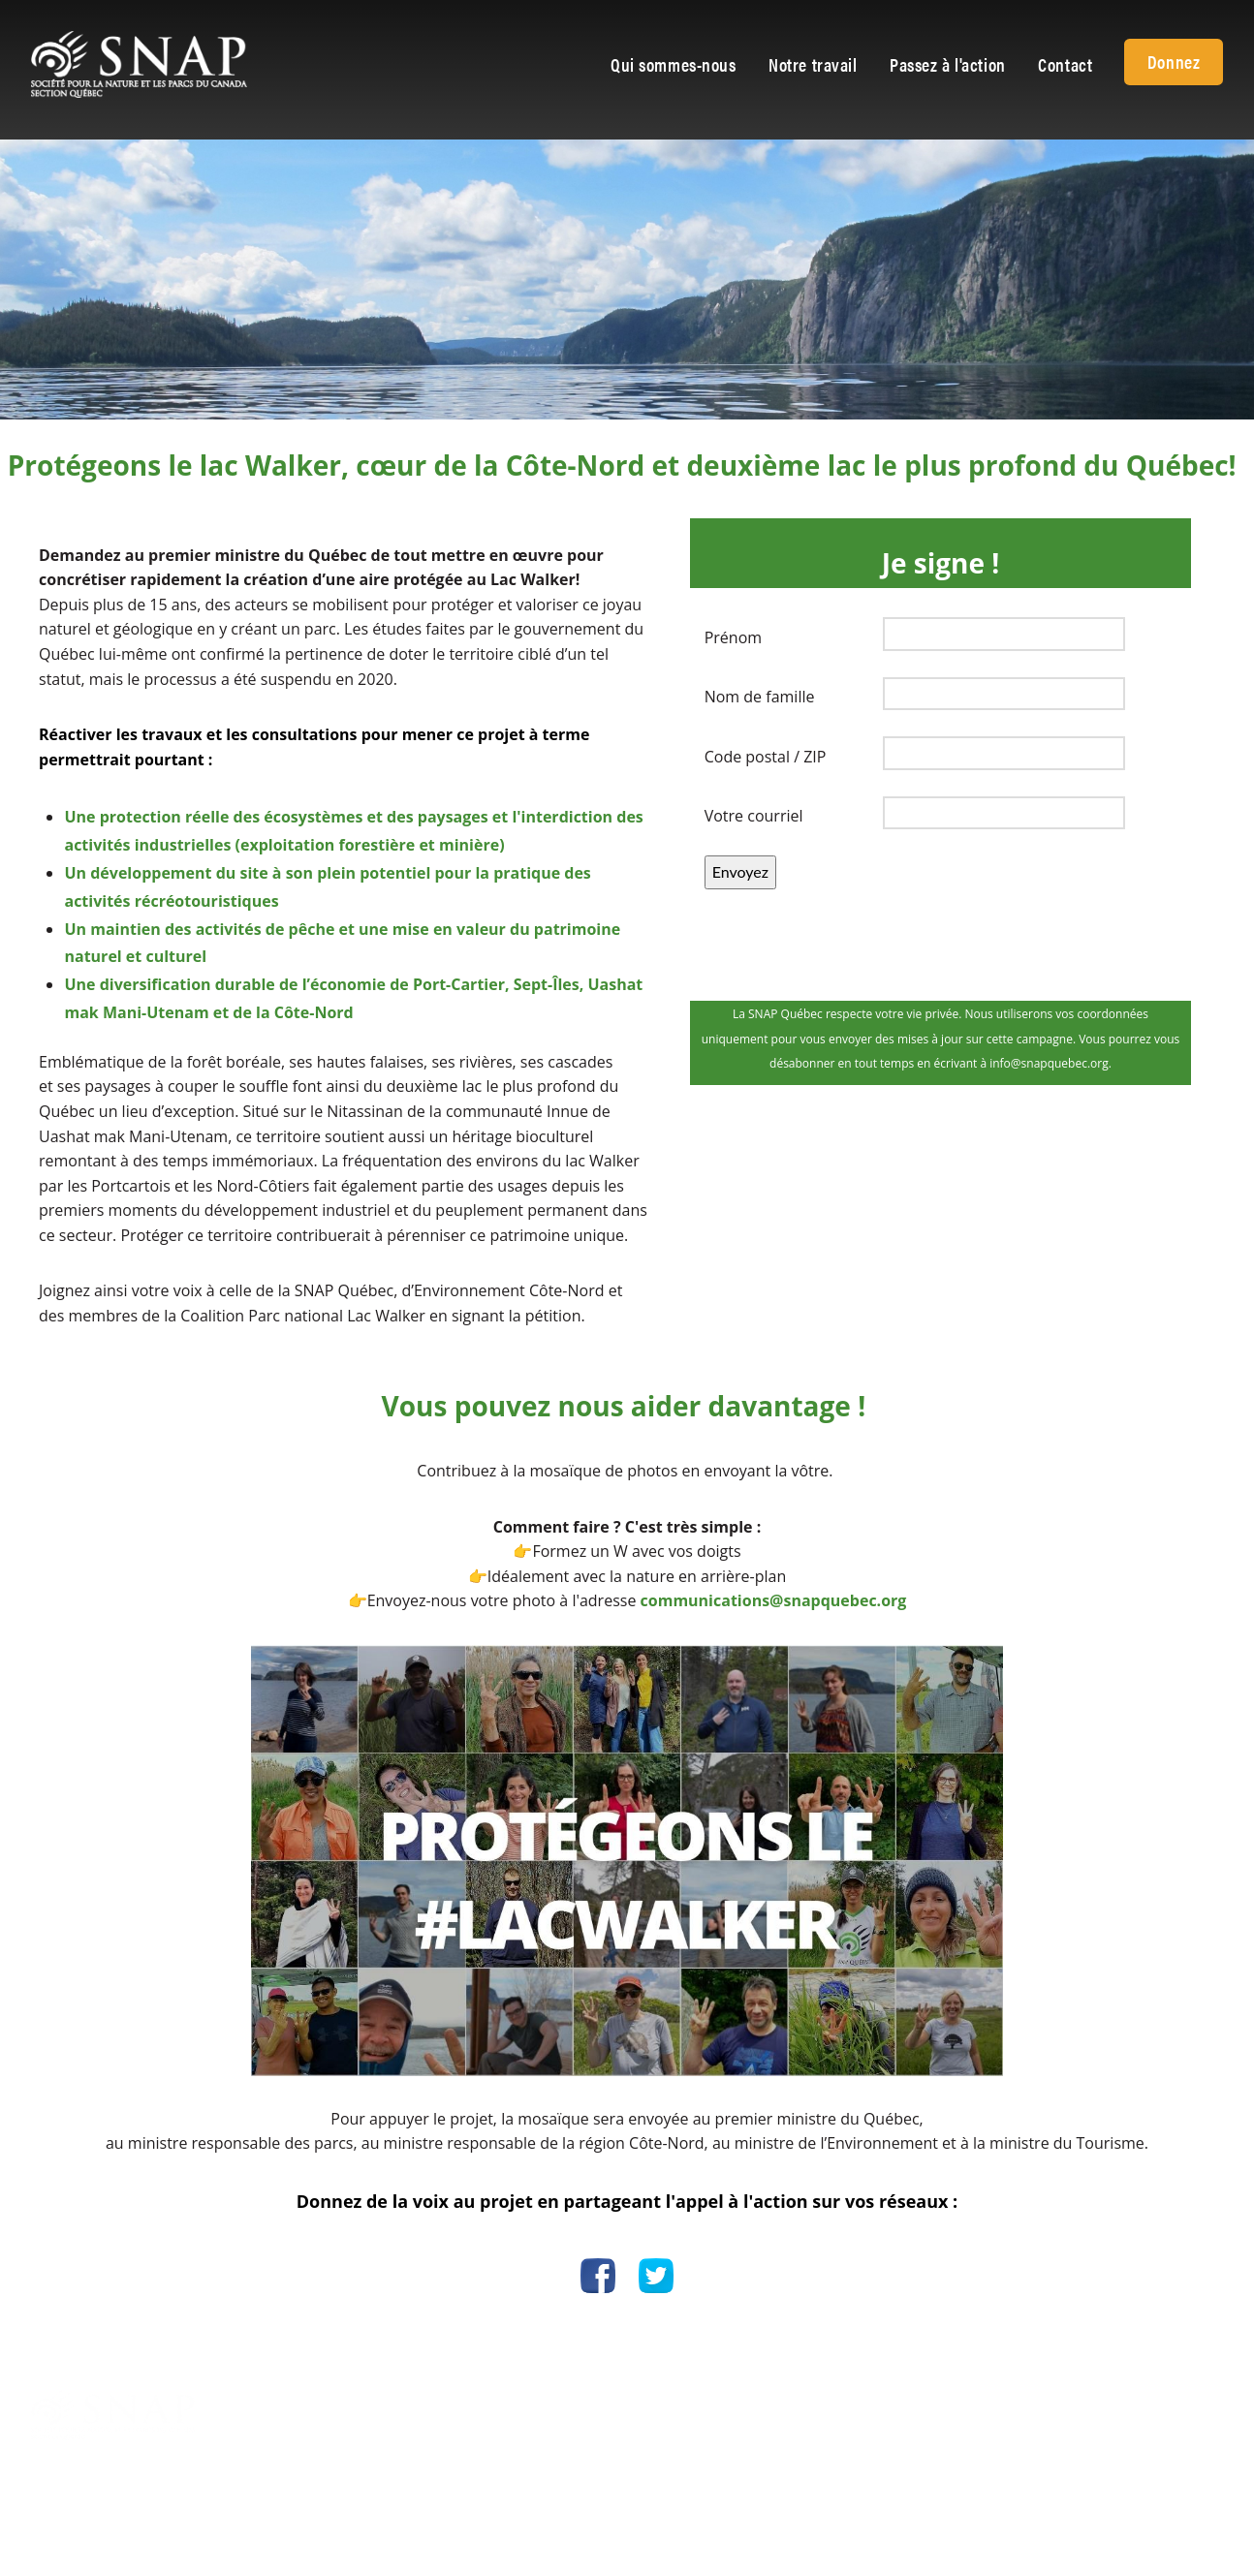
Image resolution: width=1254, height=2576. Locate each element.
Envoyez (740, 871)
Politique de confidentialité (941, 2401)
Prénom (733, 637)
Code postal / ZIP (766, 756)
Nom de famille (760, 696)
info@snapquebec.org (719, 2425)
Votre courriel (754, 815)
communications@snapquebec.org (774, 1600)
